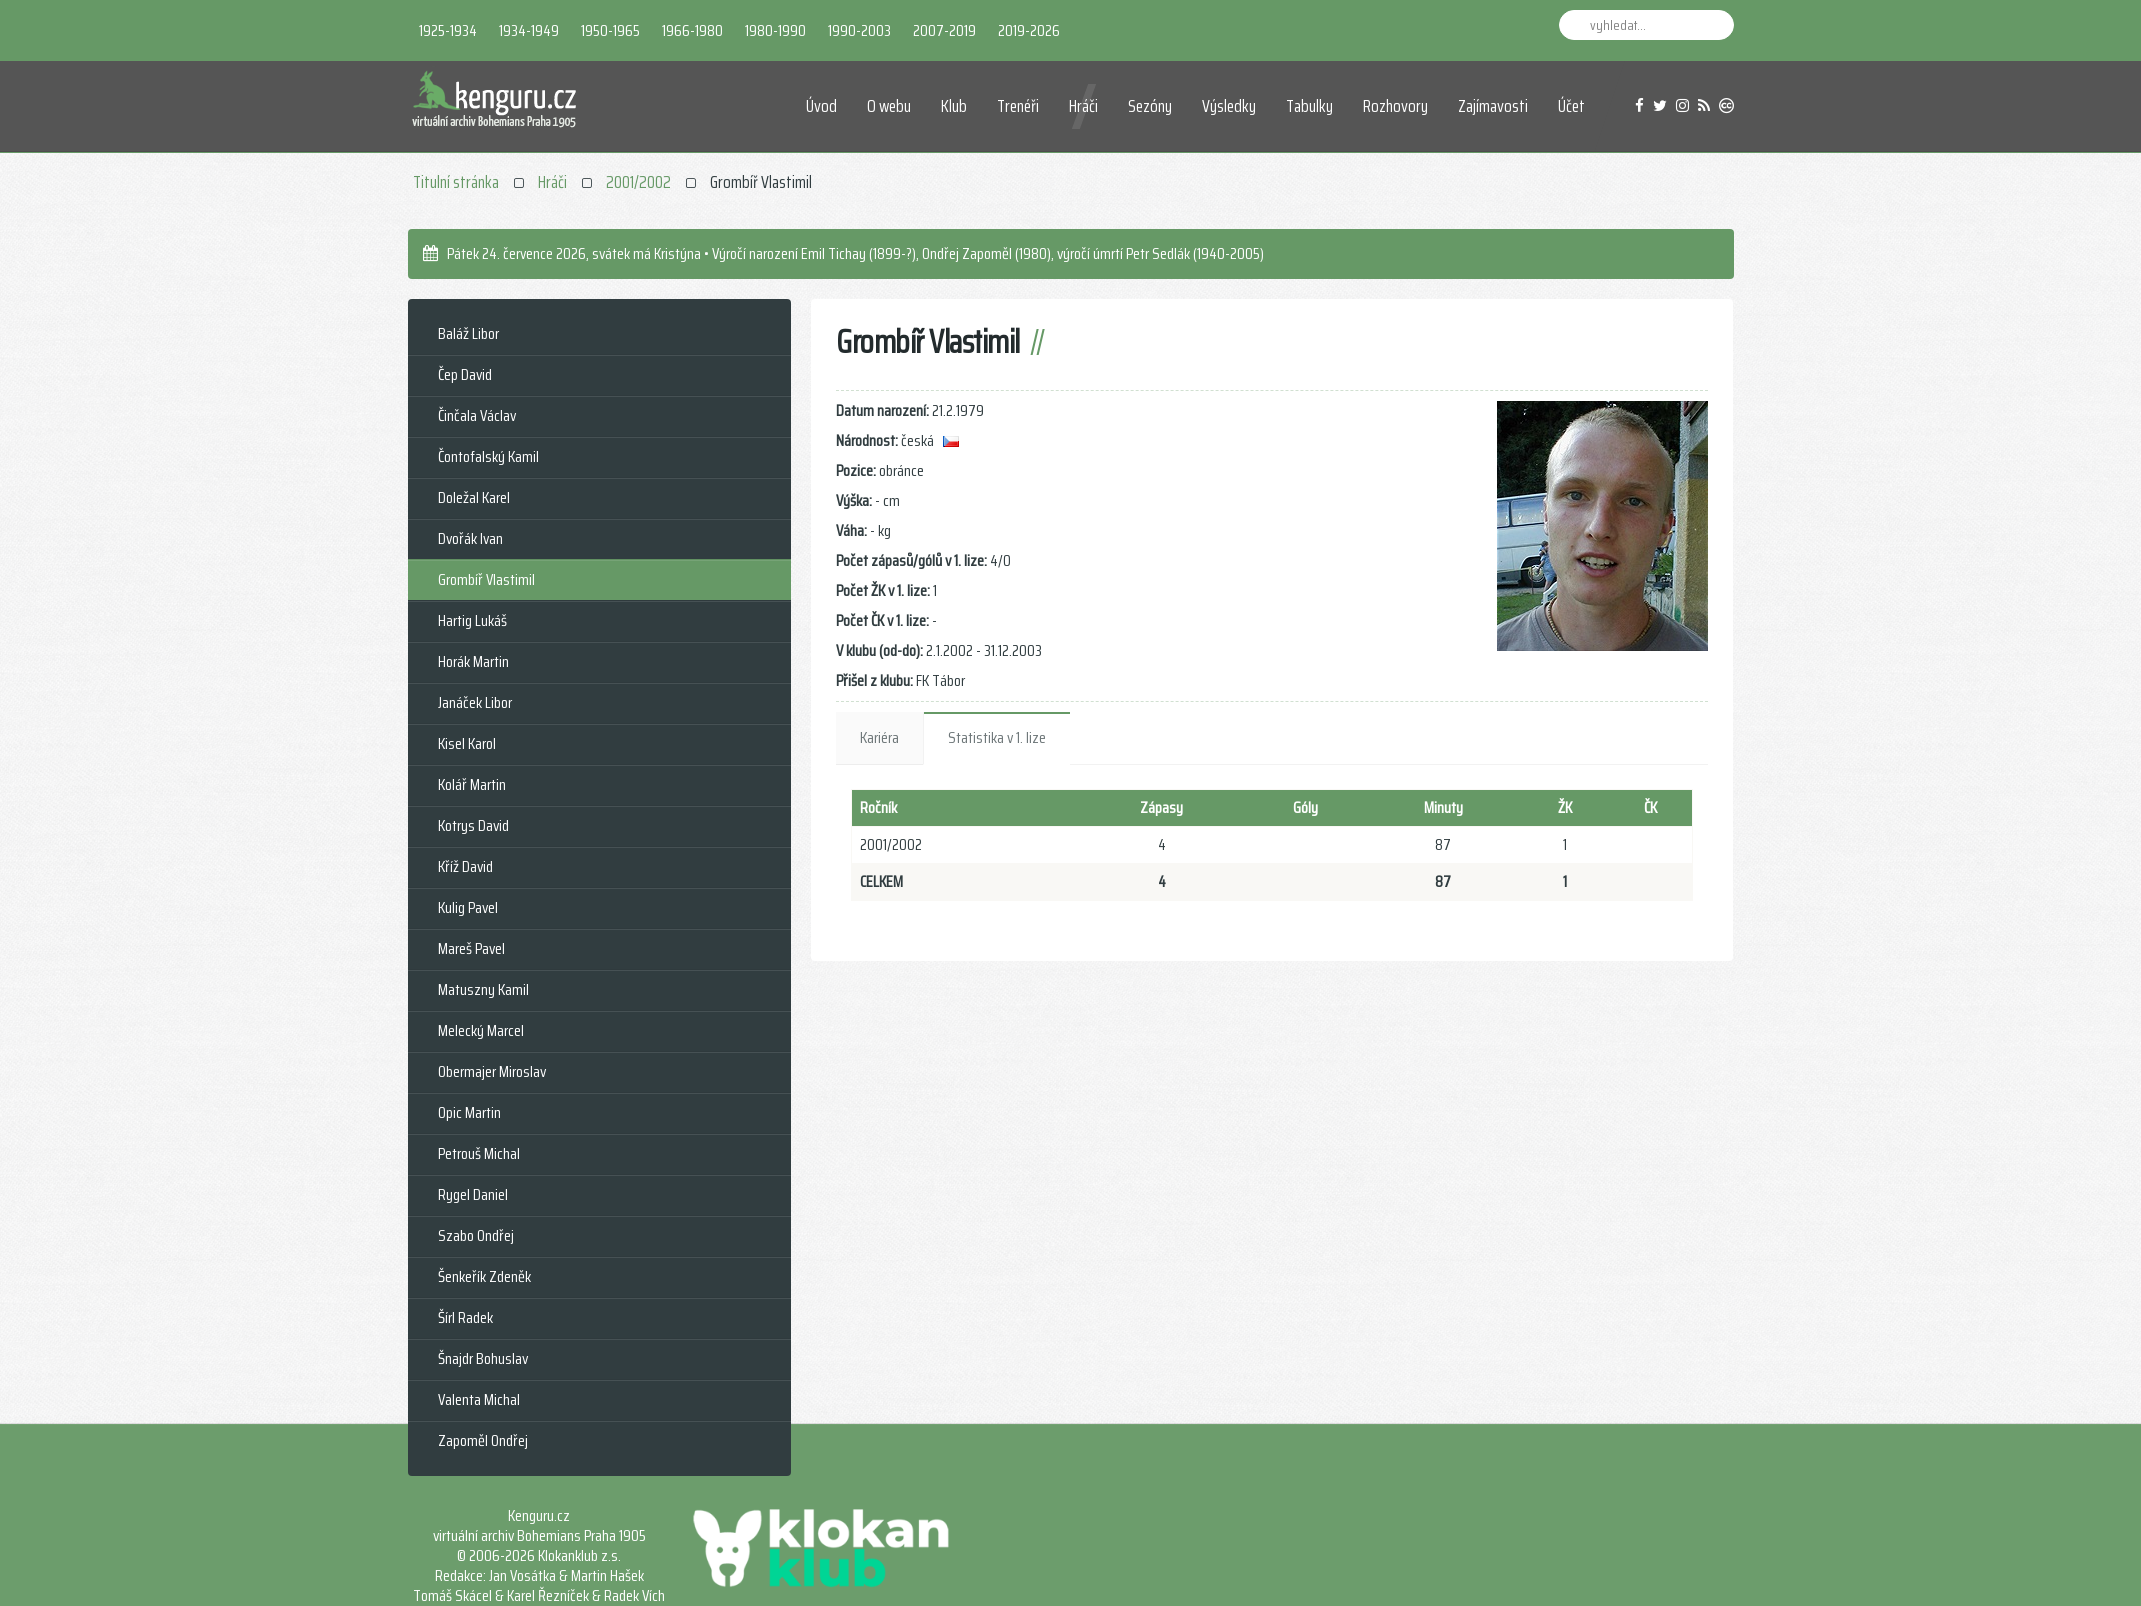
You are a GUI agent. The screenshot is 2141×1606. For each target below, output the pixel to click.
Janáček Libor (475, 702)
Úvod (822, 106)
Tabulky (1309, 106)
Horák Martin (473, 661)
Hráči (1084, 106)
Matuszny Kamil (483, 989)
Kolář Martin (472, 784)
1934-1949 (529, 30)
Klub (955, 106)
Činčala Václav (477, 415)
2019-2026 (1029, 30)
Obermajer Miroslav (492, 1071)
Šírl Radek (465, 1317)
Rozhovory (1395, 106)
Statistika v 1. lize (997, 737)
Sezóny (1150, 106)
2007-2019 (944, 30)
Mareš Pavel (471, 948)
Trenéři (1019, 106)
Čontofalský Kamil (488, 456)
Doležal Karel (474, 497)
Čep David (465, 374)
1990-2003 (859, 30)
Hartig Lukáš (472, 620)
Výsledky (1229, 106)
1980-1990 (775, 30)
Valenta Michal (479, 1399)
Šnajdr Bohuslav (483, 1358)
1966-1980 (692, 30)
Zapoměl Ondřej (483, 1440)
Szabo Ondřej (476, 1235)
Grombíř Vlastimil (486, 579)
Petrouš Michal (479, 1153)
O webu (890, 106)
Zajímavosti (1493, 106)
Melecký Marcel (481, 1030)
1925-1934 (448, 30)
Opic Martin (469, 1112)
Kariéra (879, 737)
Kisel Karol (467, 743)
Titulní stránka (456, 182)
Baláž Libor (468, 333)
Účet (1571, 106)
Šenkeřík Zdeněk (484, 1276)
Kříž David (465, 866)
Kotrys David (473, 825)
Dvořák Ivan (470, 538)
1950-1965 (610, 30)
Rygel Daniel (473, 1194)
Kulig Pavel (468, 907)
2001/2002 (638, 182)
